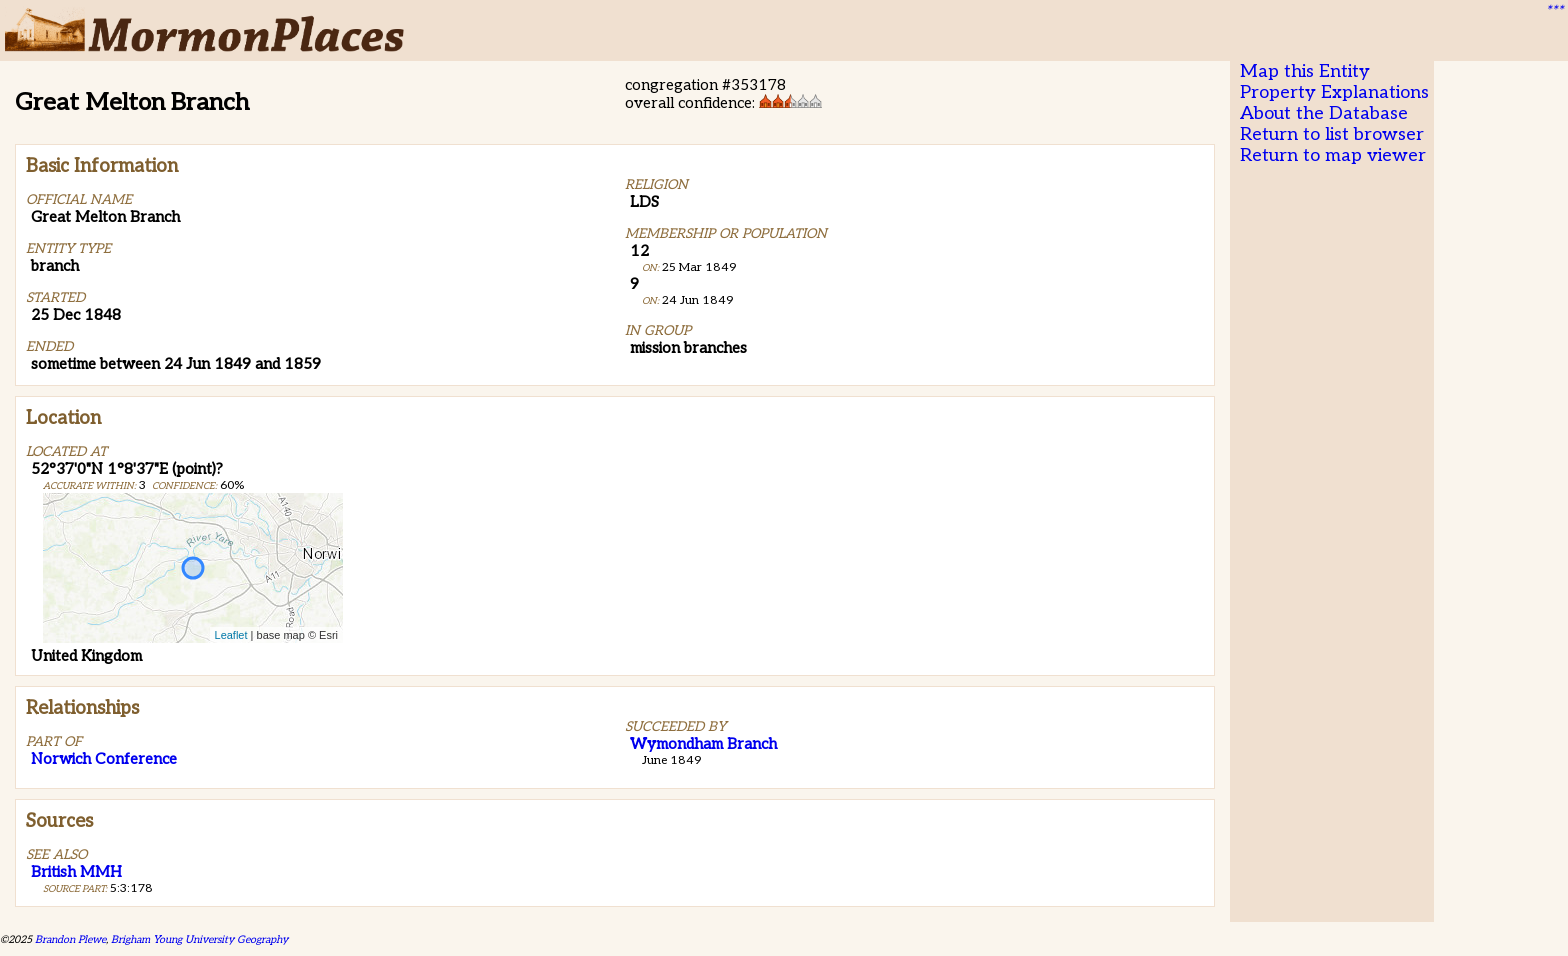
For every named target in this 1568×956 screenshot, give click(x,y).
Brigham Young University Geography (199, 939)
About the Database (1324, 113)
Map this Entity (1305, 71)
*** (1554, 11)
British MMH (76, 872)
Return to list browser (1332, 134)
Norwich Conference (104, 759)
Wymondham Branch (703, 744)
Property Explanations (1334, 92)
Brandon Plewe (70, 939)
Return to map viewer (1333, 155)
